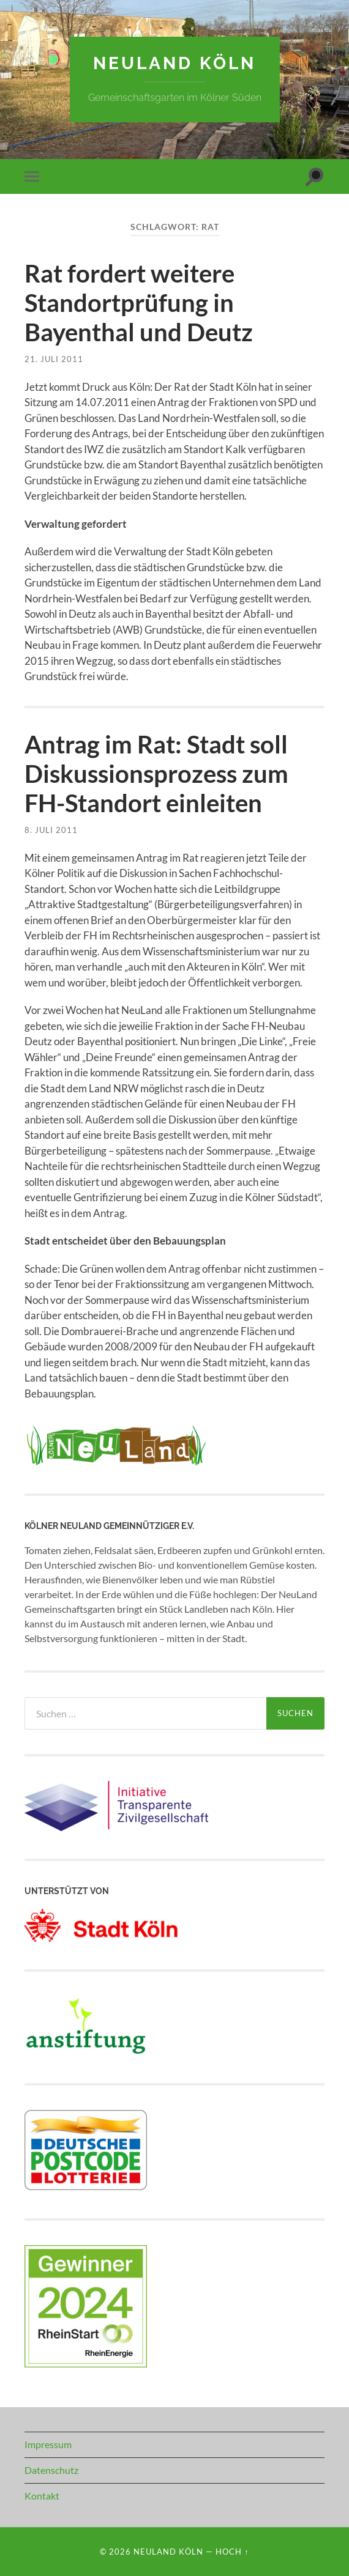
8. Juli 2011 (51, 830)
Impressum (48, 2444)
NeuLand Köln (174, 63)
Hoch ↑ (232, 2551)
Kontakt (41, 2495)
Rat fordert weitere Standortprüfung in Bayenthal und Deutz (138, 303)
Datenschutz (51, 2470)
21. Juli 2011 (53, 359)
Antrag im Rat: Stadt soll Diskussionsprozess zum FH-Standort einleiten (156, 774)
